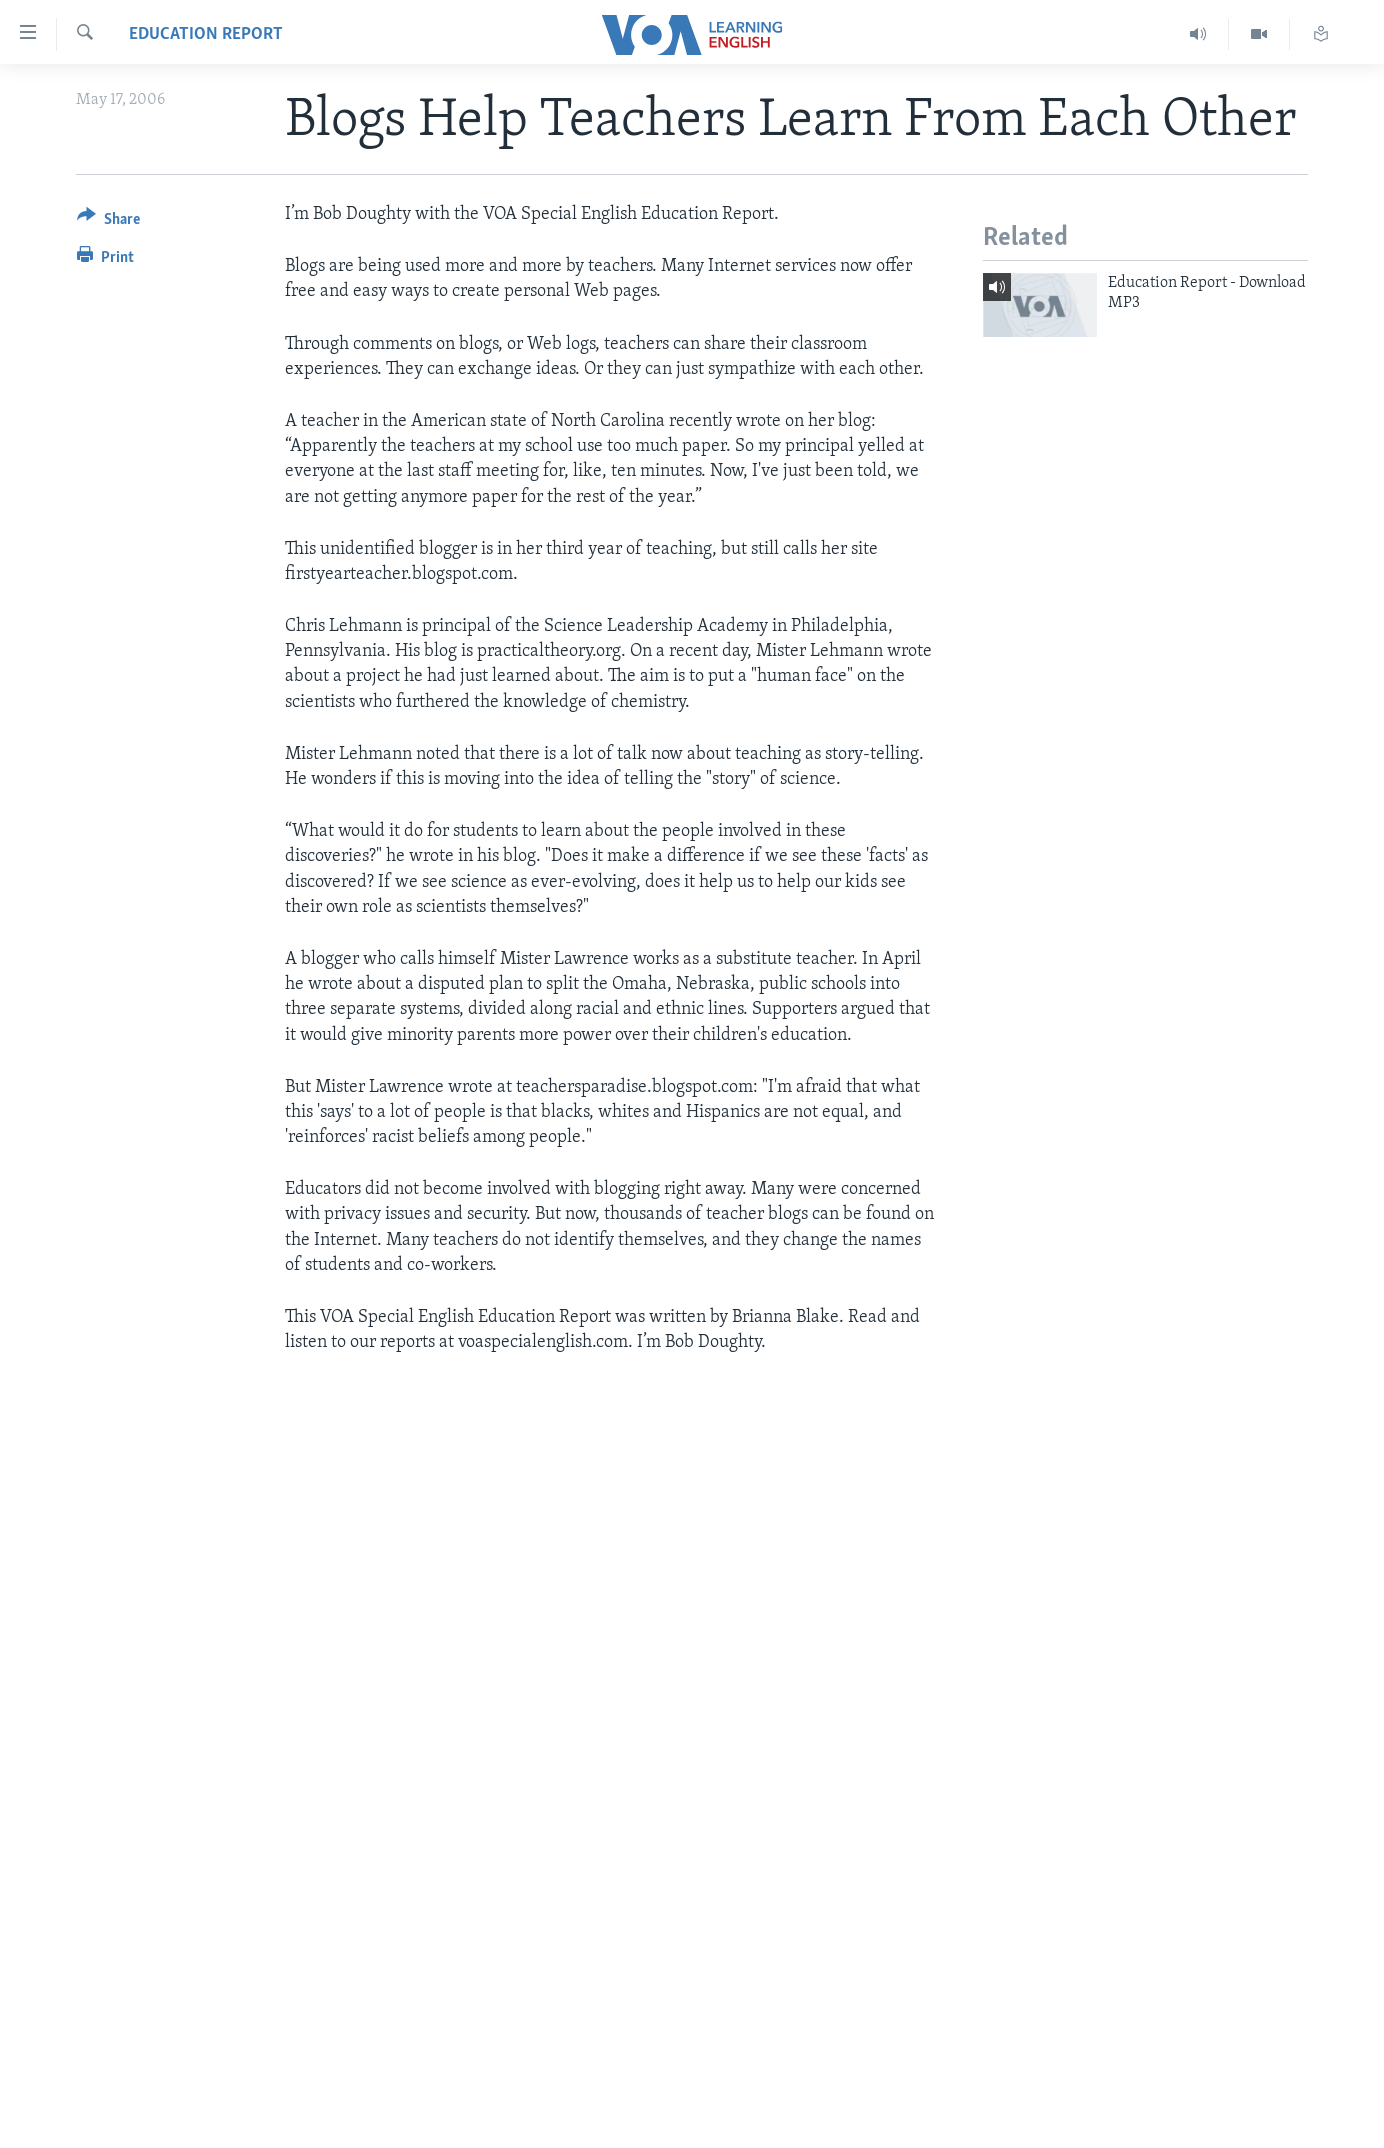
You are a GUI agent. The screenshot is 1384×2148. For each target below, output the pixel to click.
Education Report (206, 34)
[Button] (108, 222)
